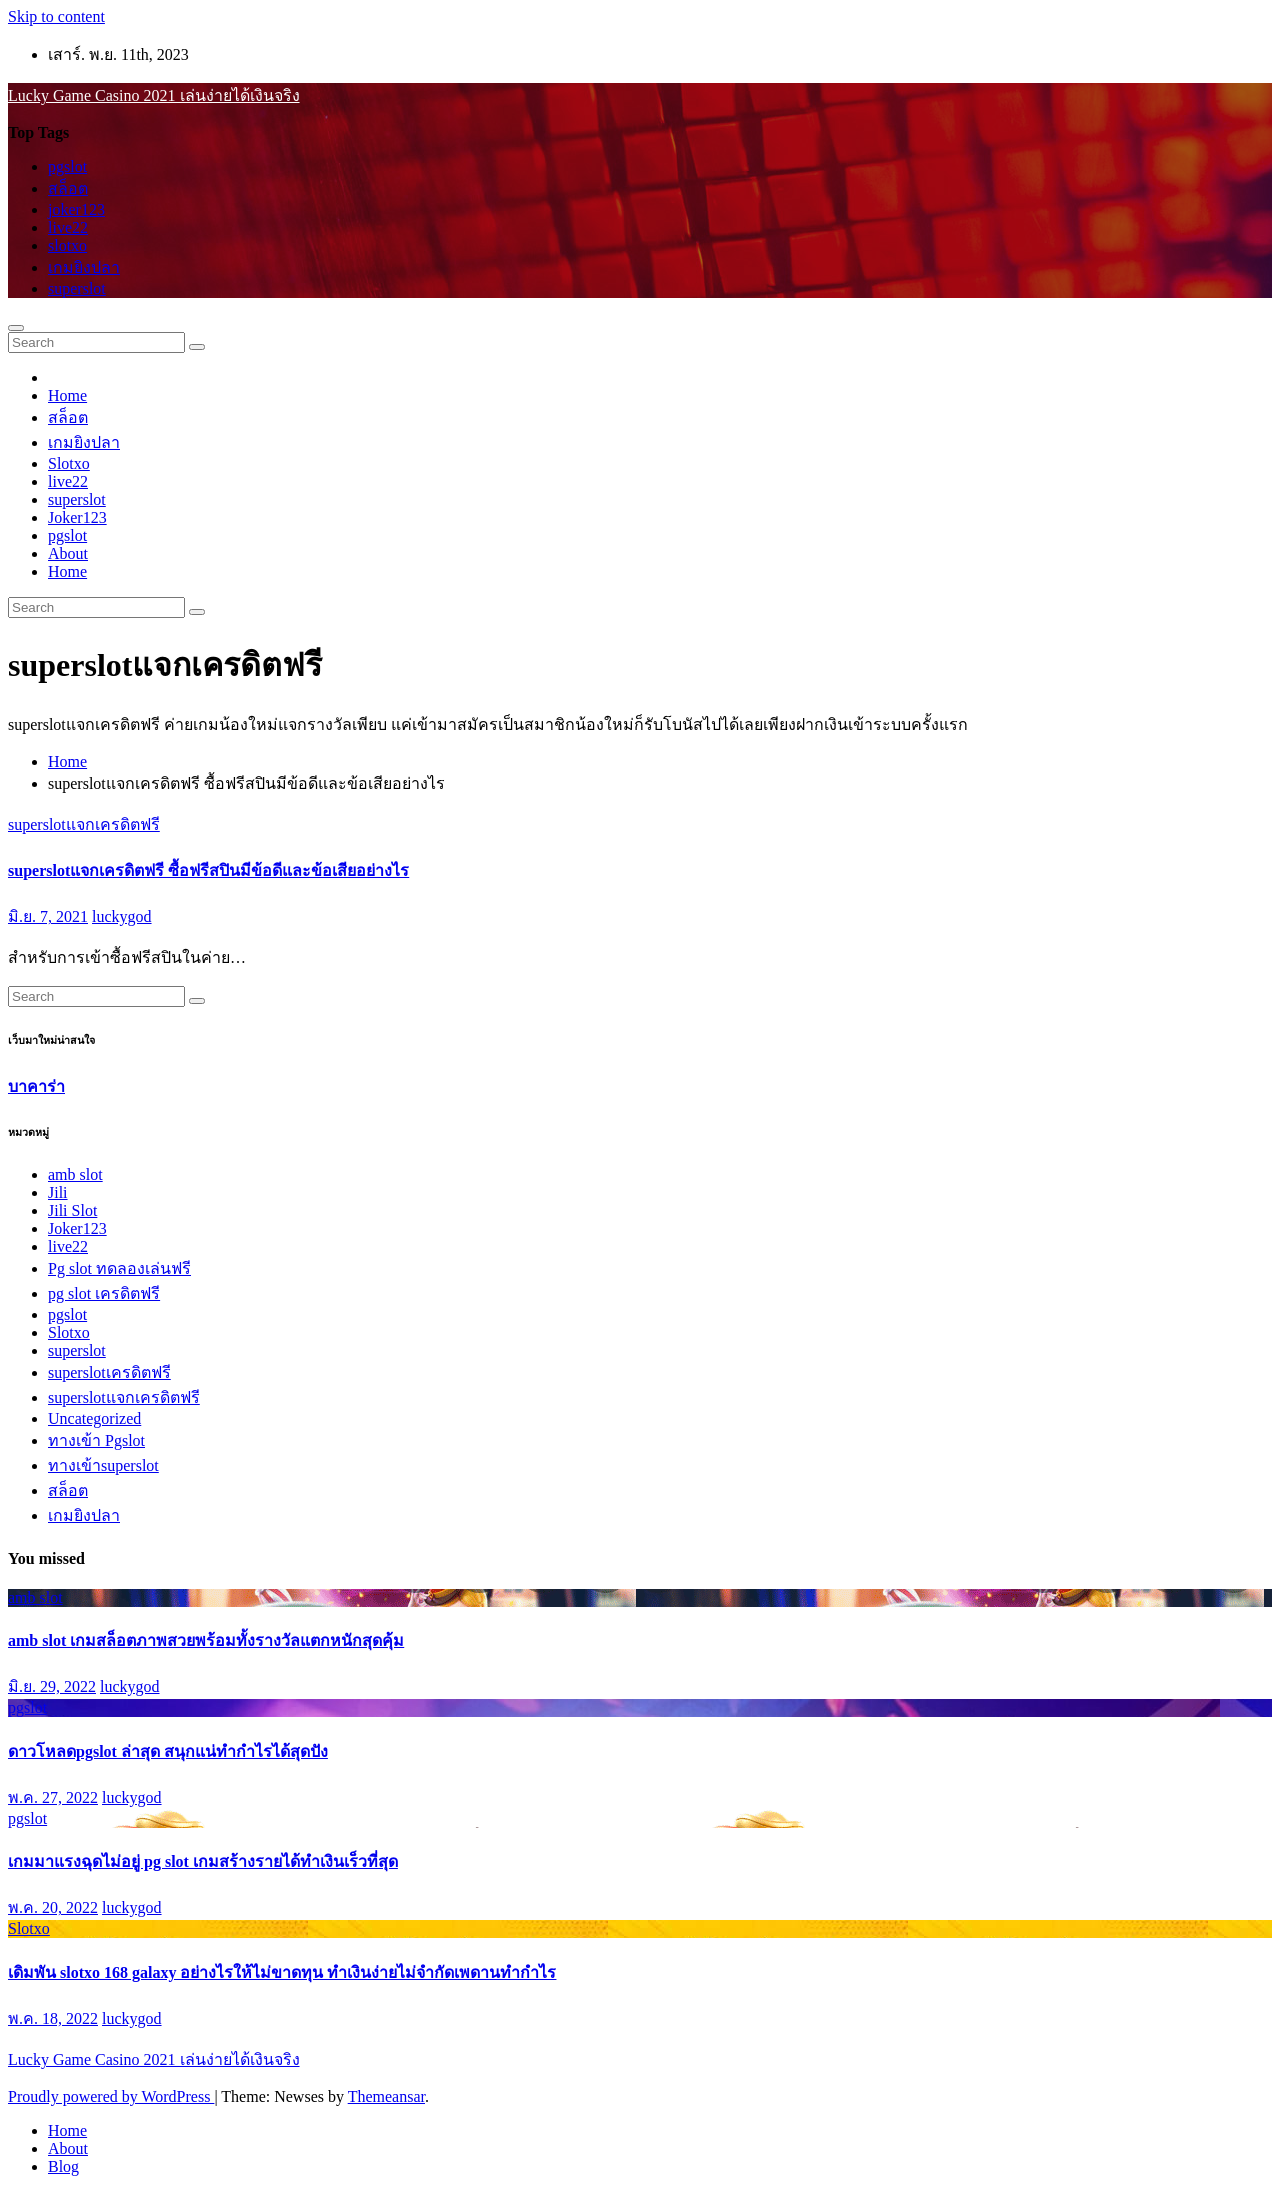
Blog (63, 2166)
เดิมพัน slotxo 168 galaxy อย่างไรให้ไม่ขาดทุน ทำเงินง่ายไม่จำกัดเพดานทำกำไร (282, 1972)
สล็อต (68, 188)
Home (67, 395)
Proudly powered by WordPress (111, 2096)
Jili (58, 1192)
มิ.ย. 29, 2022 (52, 1686)
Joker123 (77, 517)
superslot (77, 288)
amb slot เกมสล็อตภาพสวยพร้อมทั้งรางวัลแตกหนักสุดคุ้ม (206, 1640)
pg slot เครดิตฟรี (104, 1293)
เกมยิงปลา (84, 267)
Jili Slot (72, 1210)
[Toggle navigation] (16, 328)
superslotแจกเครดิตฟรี (84, 824)
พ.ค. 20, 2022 (53, 1907)
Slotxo (69, 463)
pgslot (67, 166)
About (68, 553)
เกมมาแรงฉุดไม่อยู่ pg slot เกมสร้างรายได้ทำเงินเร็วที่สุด (203, 1861)
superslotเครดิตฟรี (109, 1372)
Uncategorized (94, 1418)
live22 (68, 227)
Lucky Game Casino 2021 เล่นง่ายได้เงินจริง (154, 95)
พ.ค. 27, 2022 (53, 1797)
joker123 (76, 209)
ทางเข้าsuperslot (103, 1465)
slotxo (67, 245)
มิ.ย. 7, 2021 (48, 916)
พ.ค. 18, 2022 (53, 2018)
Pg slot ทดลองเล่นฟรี (119, 1268)
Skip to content (56, 16)
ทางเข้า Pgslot (96, 1440)
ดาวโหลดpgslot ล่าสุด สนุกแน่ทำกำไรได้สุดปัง (168, 1751)
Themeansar (386, 2096)
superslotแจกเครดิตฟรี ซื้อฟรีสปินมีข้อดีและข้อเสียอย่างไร (208, 870)
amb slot (75, 1174)
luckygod (122, 916)
